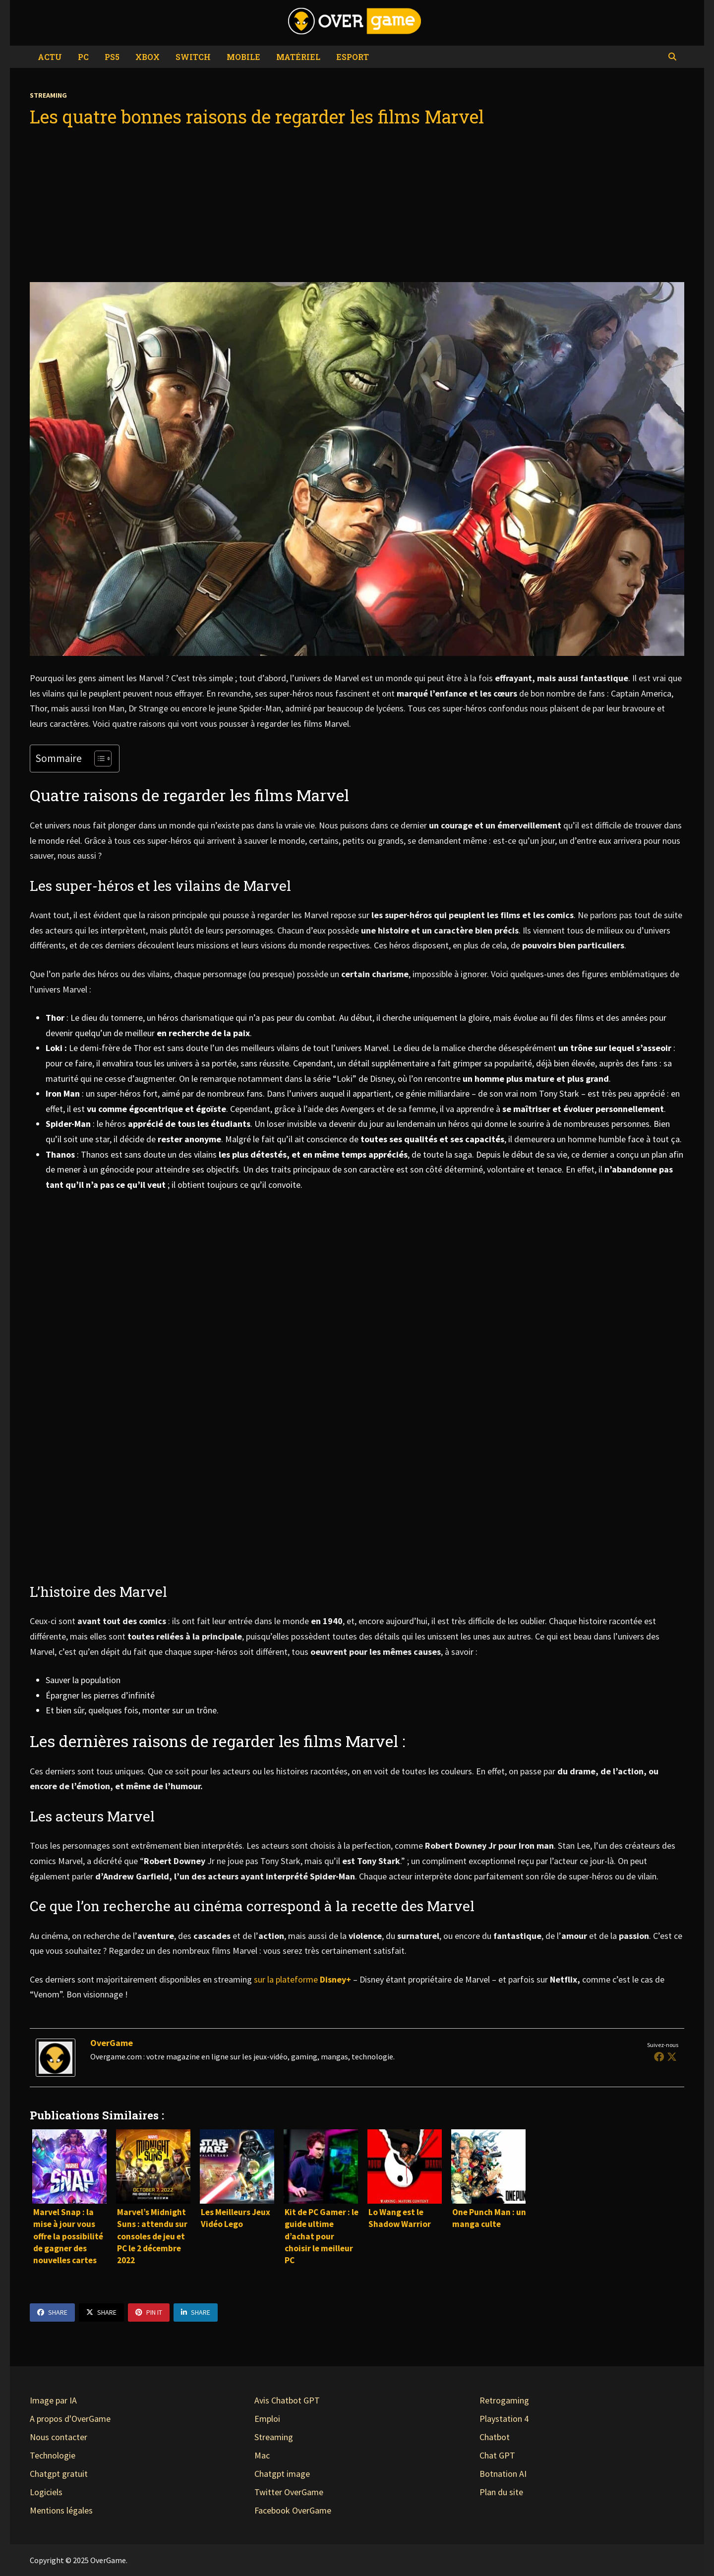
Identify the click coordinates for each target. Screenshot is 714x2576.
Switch (193, 57)
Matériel (298, 57)
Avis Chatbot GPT (287, 2400)
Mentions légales (61, 2510)
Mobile (243, 57)
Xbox (147, 57)
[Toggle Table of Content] (98, 758)
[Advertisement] (357, 205)
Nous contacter (58, 2437)
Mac (262, 2455)
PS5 (112, 57)
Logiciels (46, 2492)
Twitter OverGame (288, 2492)
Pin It (148, 2312)
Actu (50, 57)
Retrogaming (504, 2400)
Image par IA (53, 2400)
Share (52, 2312)
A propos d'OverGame (70, 2418)
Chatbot (494, 2437)
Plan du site (501, 2492)
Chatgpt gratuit (59, 2473)
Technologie (52, 2455)
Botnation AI (503, 2473)
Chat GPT (497, 2455)
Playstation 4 (504, 2418)
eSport (352, 57)
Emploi (267, 2418)
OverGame (111, 2043)
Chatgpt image (282, 2473)
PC (83, 57)
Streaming (48, 95)
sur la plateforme (303, 1979)
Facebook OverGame (292, 2510)
